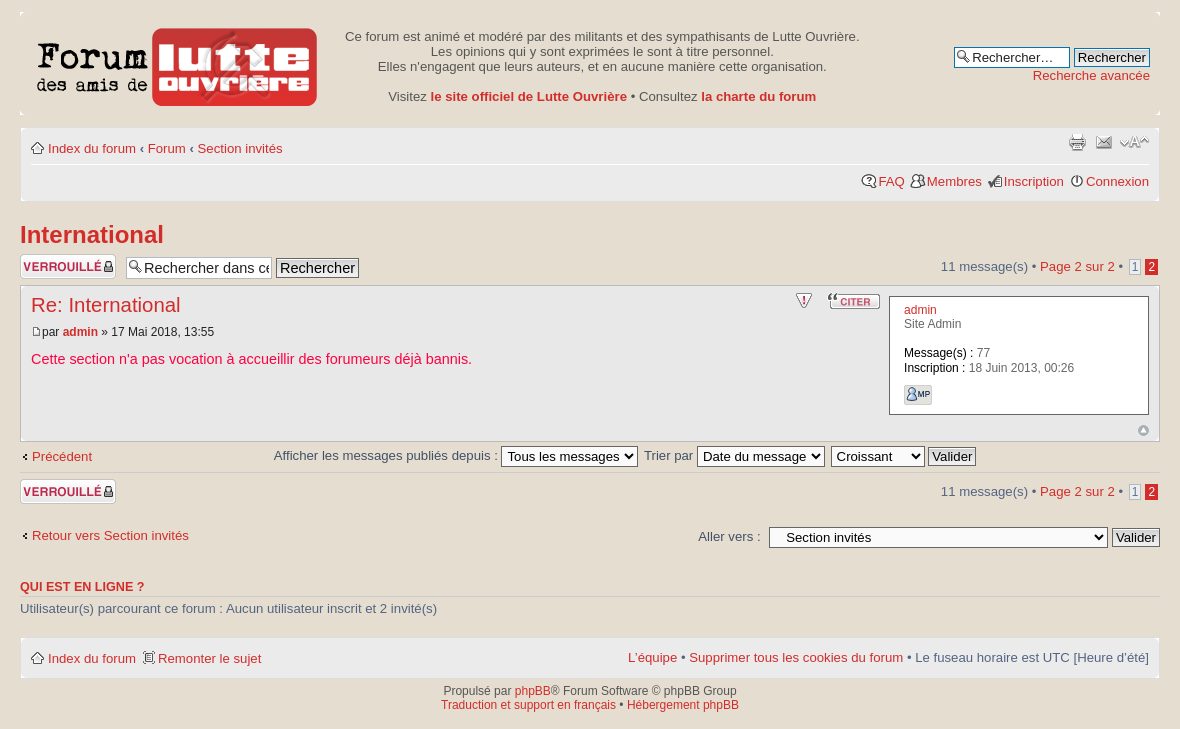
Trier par (734, 455)
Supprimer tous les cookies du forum (796, 657)
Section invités (240, 148)
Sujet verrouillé (68, 266)
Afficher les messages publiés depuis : (456, 455)
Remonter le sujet (209, 658)
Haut (1143, 430)
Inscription (1034, 181)
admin (80, 332)
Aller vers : (729, 536)
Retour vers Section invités (110, 535)
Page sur (1077, 266)
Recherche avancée (1091, 75)
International (92, 234)
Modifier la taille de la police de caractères (1134, 142)
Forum (167, 148)
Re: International (106, 305)
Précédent (62, 456)
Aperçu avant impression (1077, 142)
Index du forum (92, 148)
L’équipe (652, 657)
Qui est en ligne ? (82, 587)
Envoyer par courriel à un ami (1104, 142)
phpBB (533, 691)
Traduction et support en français (528, 705)
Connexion (1117, 181)
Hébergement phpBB (683, 705)
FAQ (891, 181)
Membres (954, 181)
